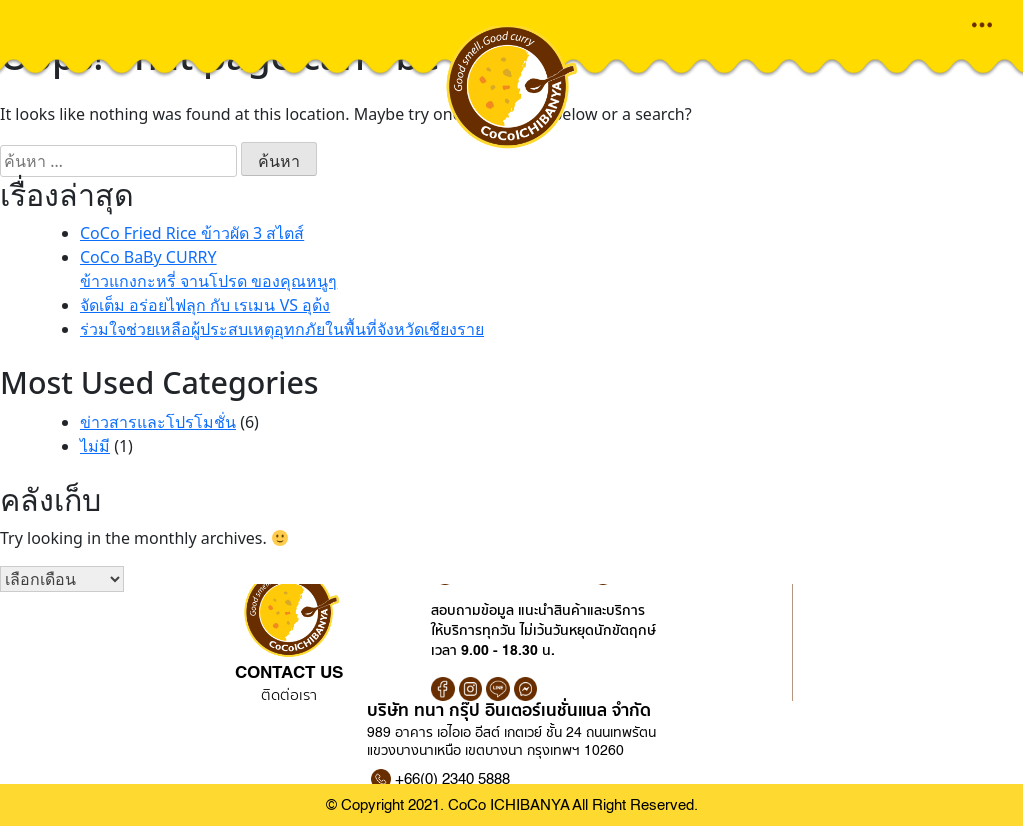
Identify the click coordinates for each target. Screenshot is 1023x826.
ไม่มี (95, 446)
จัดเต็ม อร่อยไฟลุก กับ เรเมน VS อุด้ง (205, 305)
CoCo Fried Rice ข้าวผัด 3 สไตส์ (192, 233)
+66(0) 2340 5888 (452, 779)
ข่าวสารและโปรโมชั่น (158, 422)
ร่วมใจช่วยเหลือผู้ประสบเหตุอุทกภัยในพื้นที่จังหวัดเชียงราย (282, 329)
